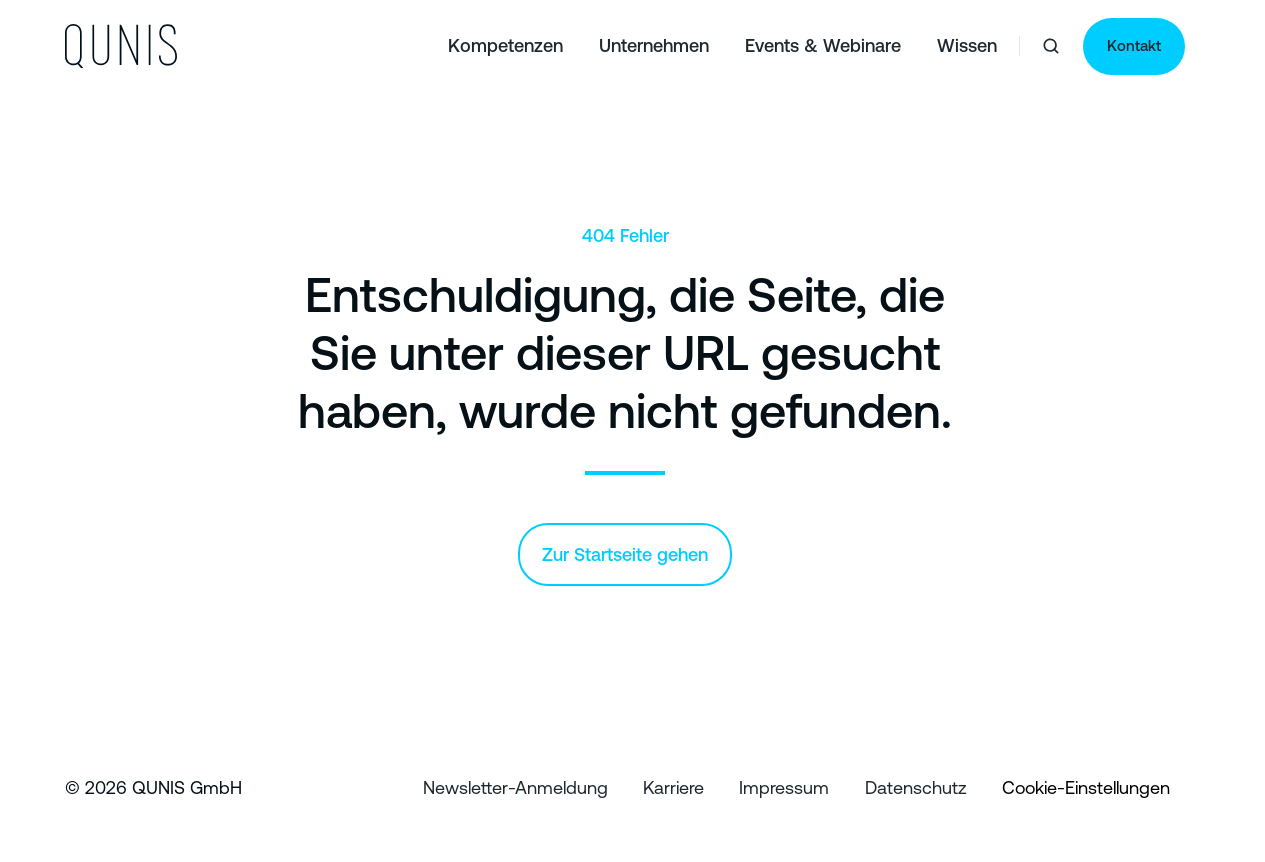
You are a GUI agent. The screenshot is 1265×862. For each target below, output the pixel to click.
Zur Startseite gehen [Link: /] (625, 554)
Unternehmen (654, 45)
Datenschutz (916, 787)
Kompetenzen (505, 45)
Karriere (673, 787)
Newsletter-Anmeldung (515, 787)
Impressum (784, 787)
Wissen (967, 45)
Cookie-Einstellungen (1086, 788)
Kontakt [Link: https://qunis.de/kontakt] (1134, 45)
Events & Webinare (823, 45)
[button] (1051, 46)
